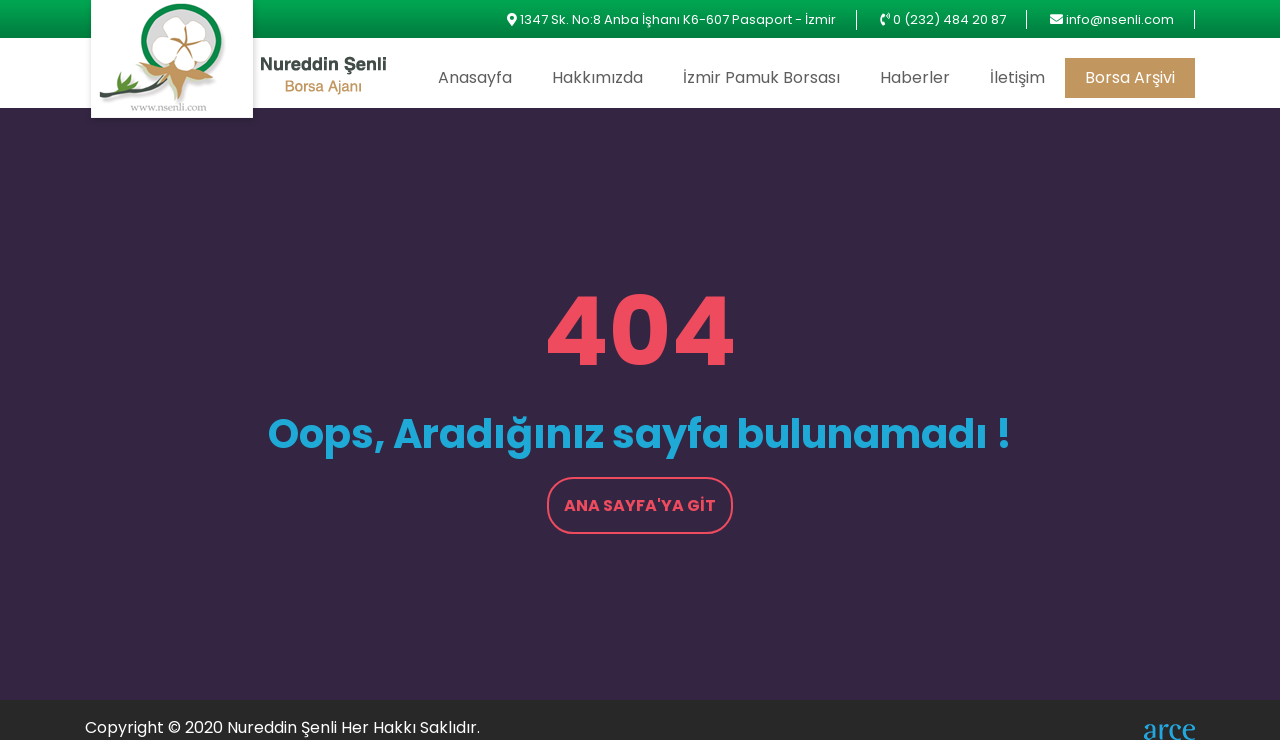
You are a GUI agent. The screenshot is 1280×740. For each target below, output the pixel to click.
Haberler (915, 77)
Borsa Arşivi (1130, 77)
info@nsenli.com (1120, 19)
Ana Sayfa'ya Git (640, 505)
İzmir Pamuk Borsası (761, 77)
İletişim (1017, 77)
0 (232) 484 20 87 (949, 19)
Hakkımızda (597, 77)
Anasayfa (475, 77)
